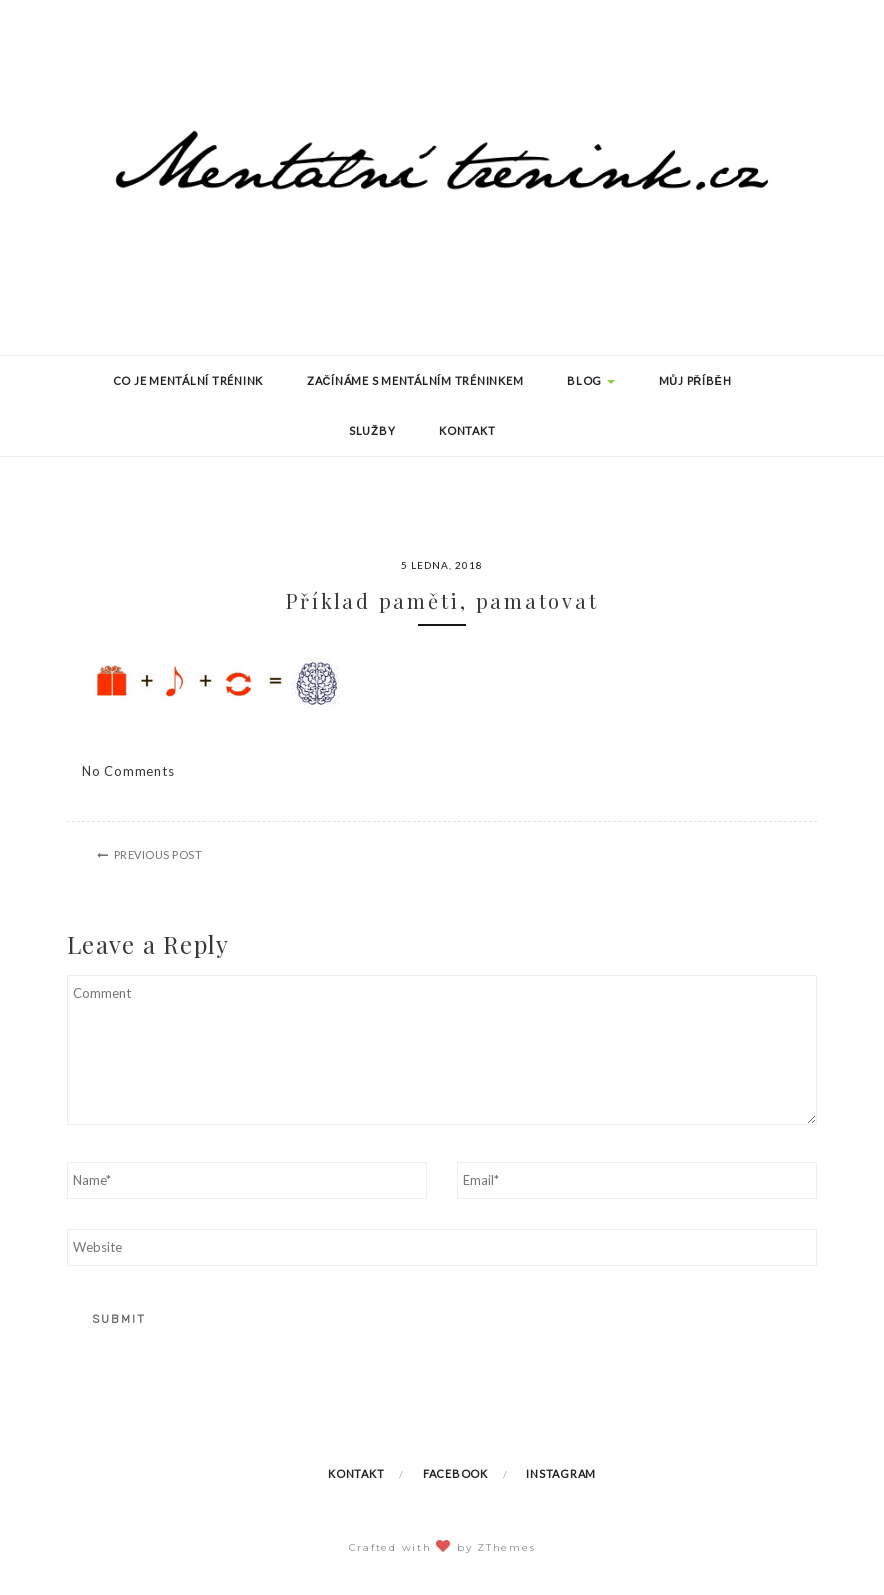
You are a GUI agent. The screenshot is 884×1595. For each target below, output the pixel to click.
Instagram (561, 1473)
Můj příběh (695, 380)
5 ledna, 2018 (442, 565)
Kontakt (467, 430)
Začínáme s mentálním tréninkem (415, 380)
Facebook (455, 1473)
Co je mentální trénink (188, 380)
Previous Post (158, 854)
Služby (372, 430)
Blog (591, 380)
